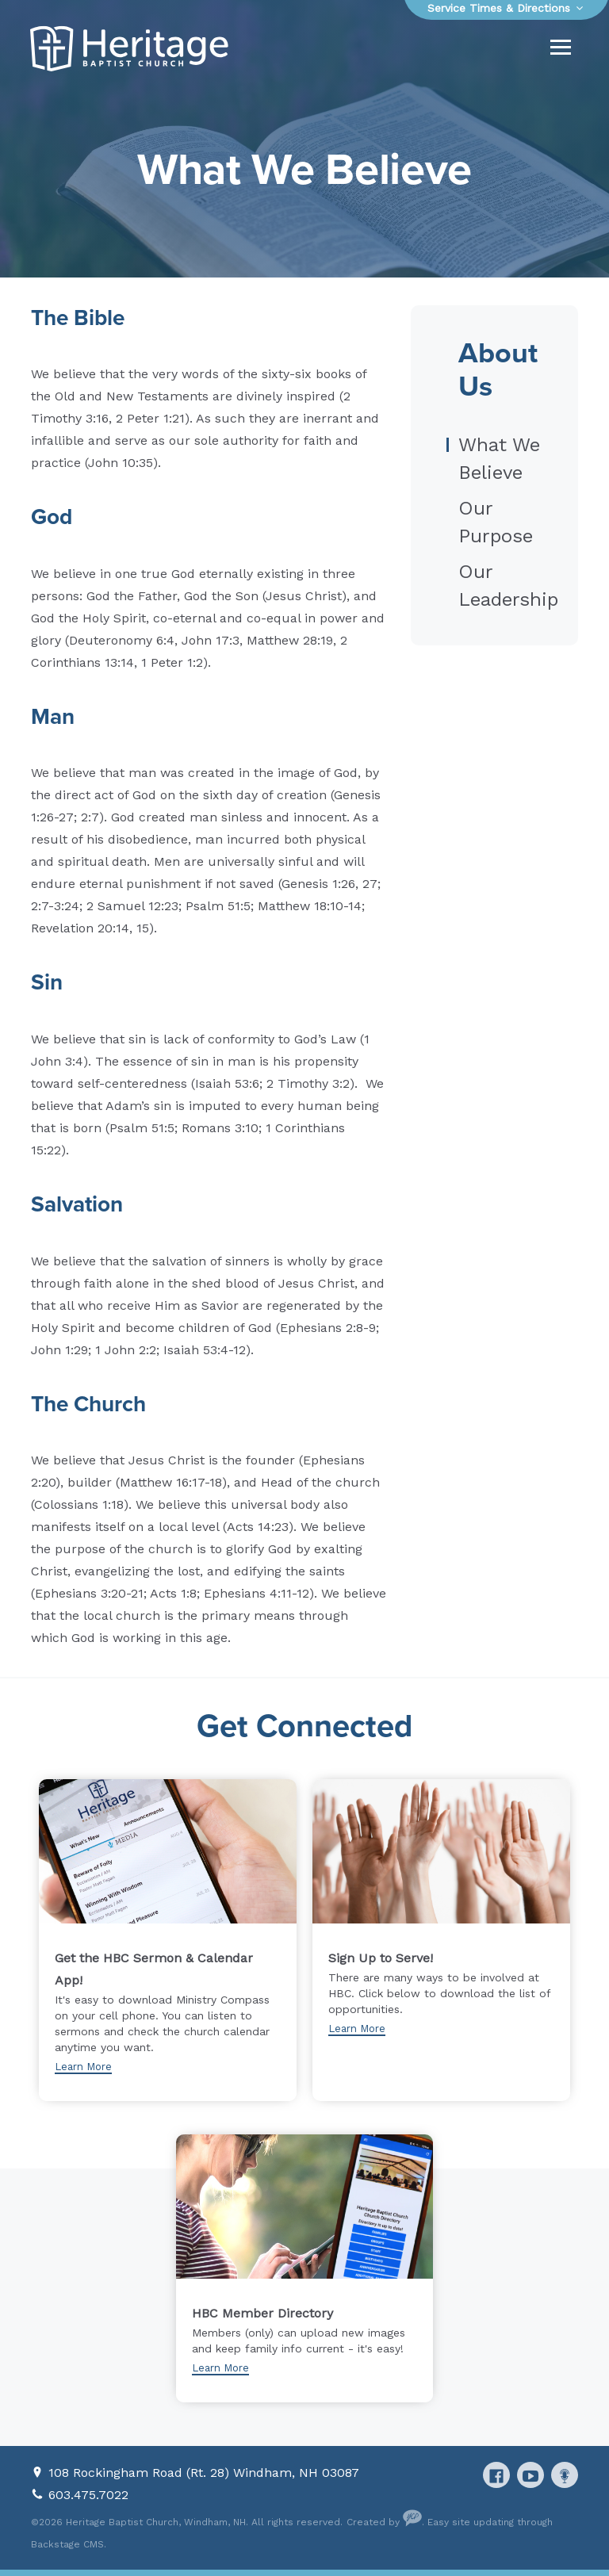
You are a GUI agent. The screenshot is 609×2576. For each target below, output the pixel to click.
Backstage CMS (67, 2544)
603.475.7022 (88, 2494)
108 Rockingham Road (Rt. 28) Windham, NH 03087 (203, 2472)
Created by (384, 2522)
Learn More (83, 2067)
